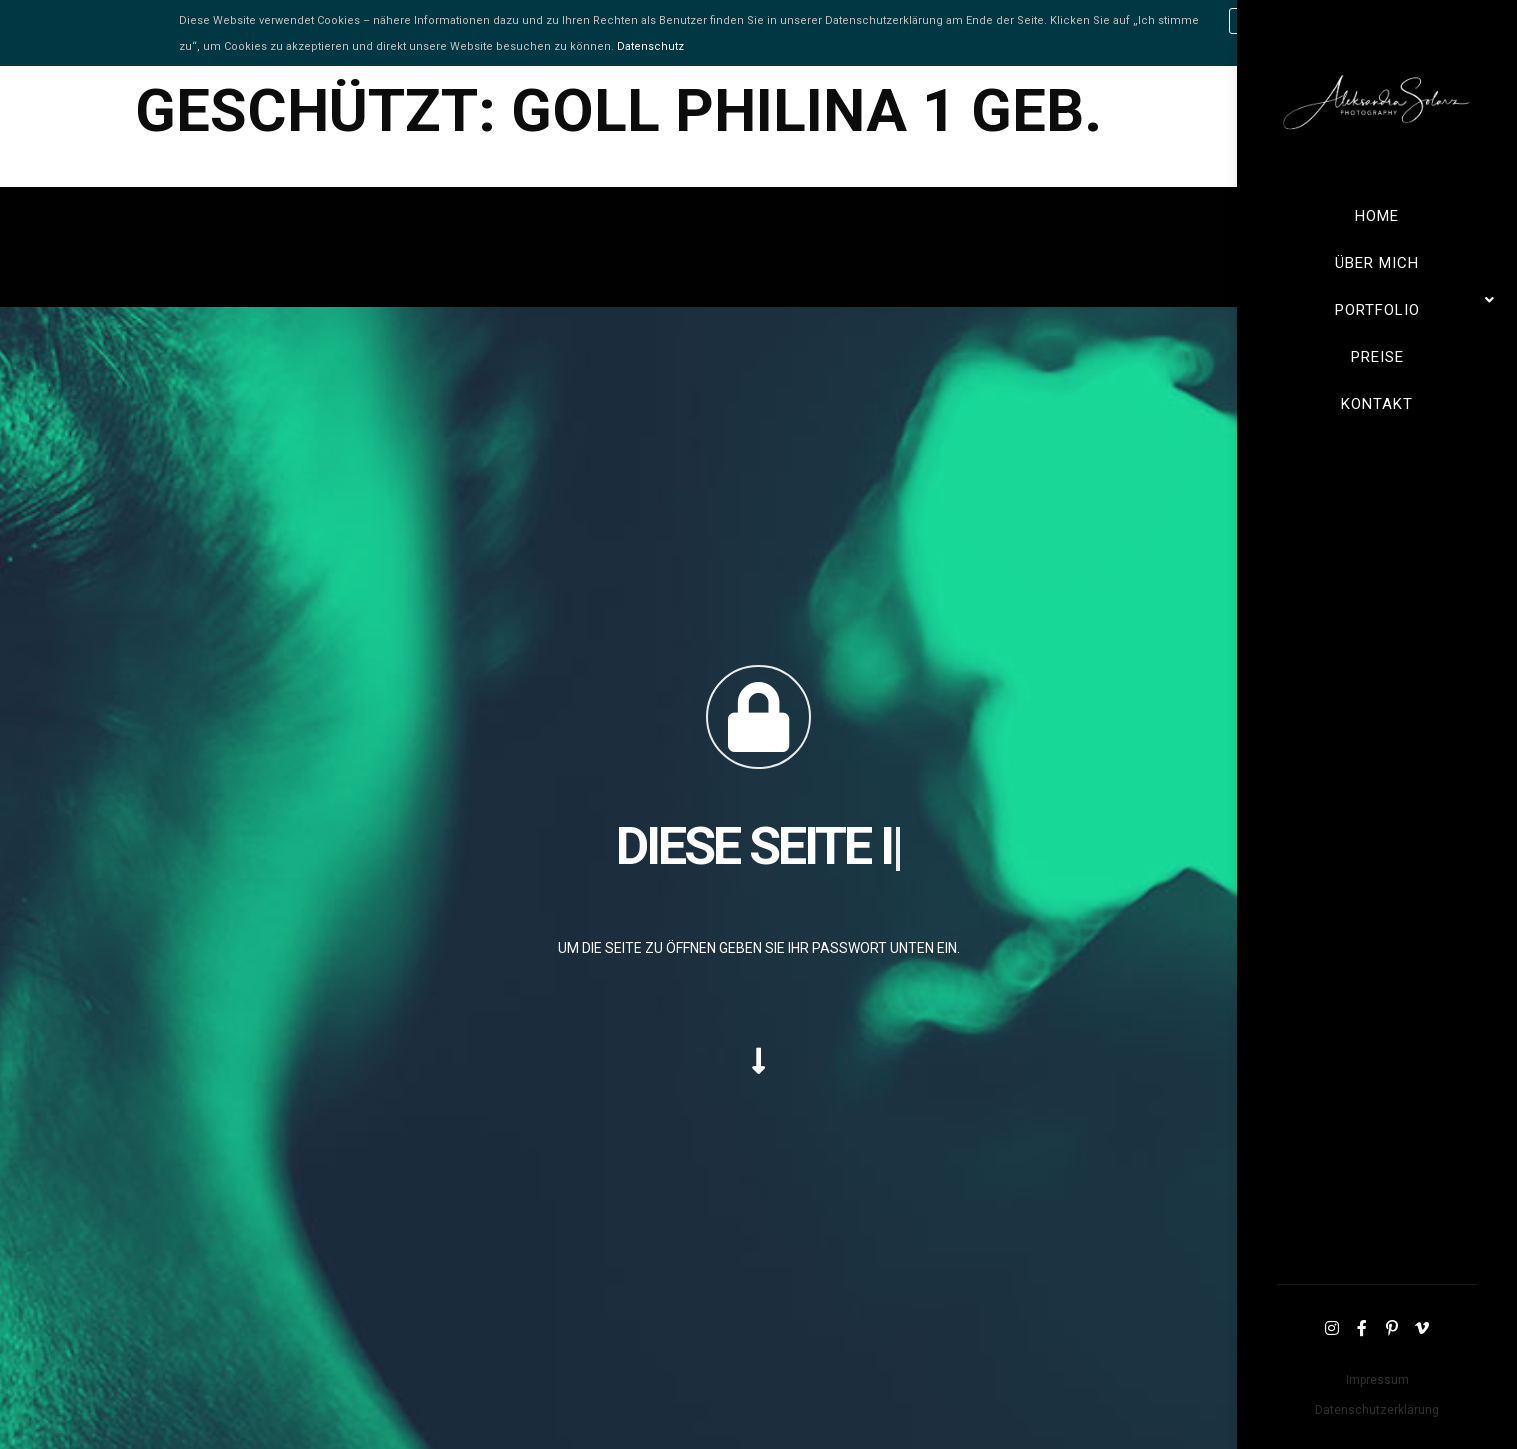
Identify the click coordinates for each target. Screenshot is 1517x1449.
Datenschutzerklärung (1377, 1410)
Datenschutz (650, 46)
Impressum (1377, 1380)
